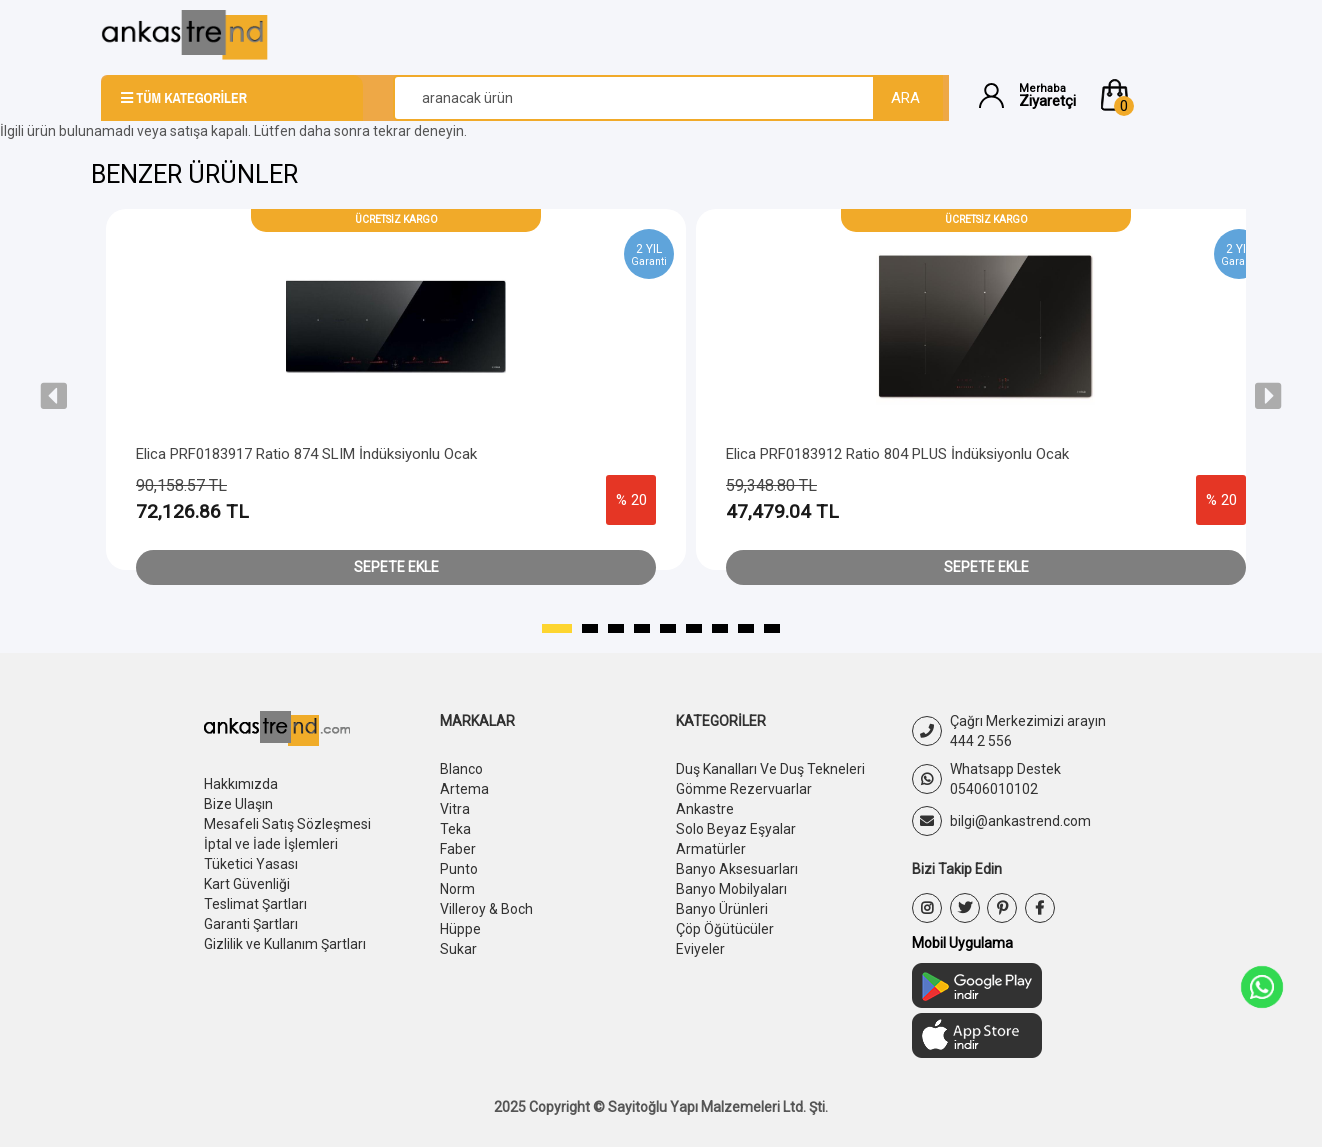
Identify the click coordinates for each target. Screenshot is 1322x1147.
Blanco (461, 769)
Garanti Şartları (251, 924)
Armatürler (711, 849)
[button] (1159, 95)
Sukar (458, 949)
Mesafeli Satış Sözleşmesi (287, 824)
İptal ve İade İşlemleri (271, 844)
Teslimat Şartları (255, 904)
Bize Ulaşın (238, 804)
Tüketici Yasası (251, 864)
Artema (464, 789)
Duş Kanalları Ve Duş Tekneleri (770, 769)
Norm (457, 889)
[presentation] (54, 396)
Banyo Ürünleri (722, 909)
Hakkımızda (241, 784)
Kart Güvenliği (247, 884)
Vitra (455, 809)
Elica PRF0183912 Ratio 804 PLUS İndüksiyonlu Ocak (897, 454)
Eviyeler (700, 949)
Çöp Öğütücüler (725, 929)
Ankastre (705, 809)
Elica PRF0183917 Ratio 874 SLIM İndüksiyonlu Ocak (306, 454)
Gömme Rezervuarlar (744, 789)
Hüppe (460, 929)
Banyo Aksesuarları (737, 869)
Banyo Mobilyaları (731, 889)
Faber (458, 849)
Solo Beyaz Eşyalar (736, 829)
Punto (459, 869)
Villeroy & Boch (486, 909)
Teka (455, 829)
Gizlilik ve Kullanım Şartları (285, 944)
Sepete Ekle (396, 567)
